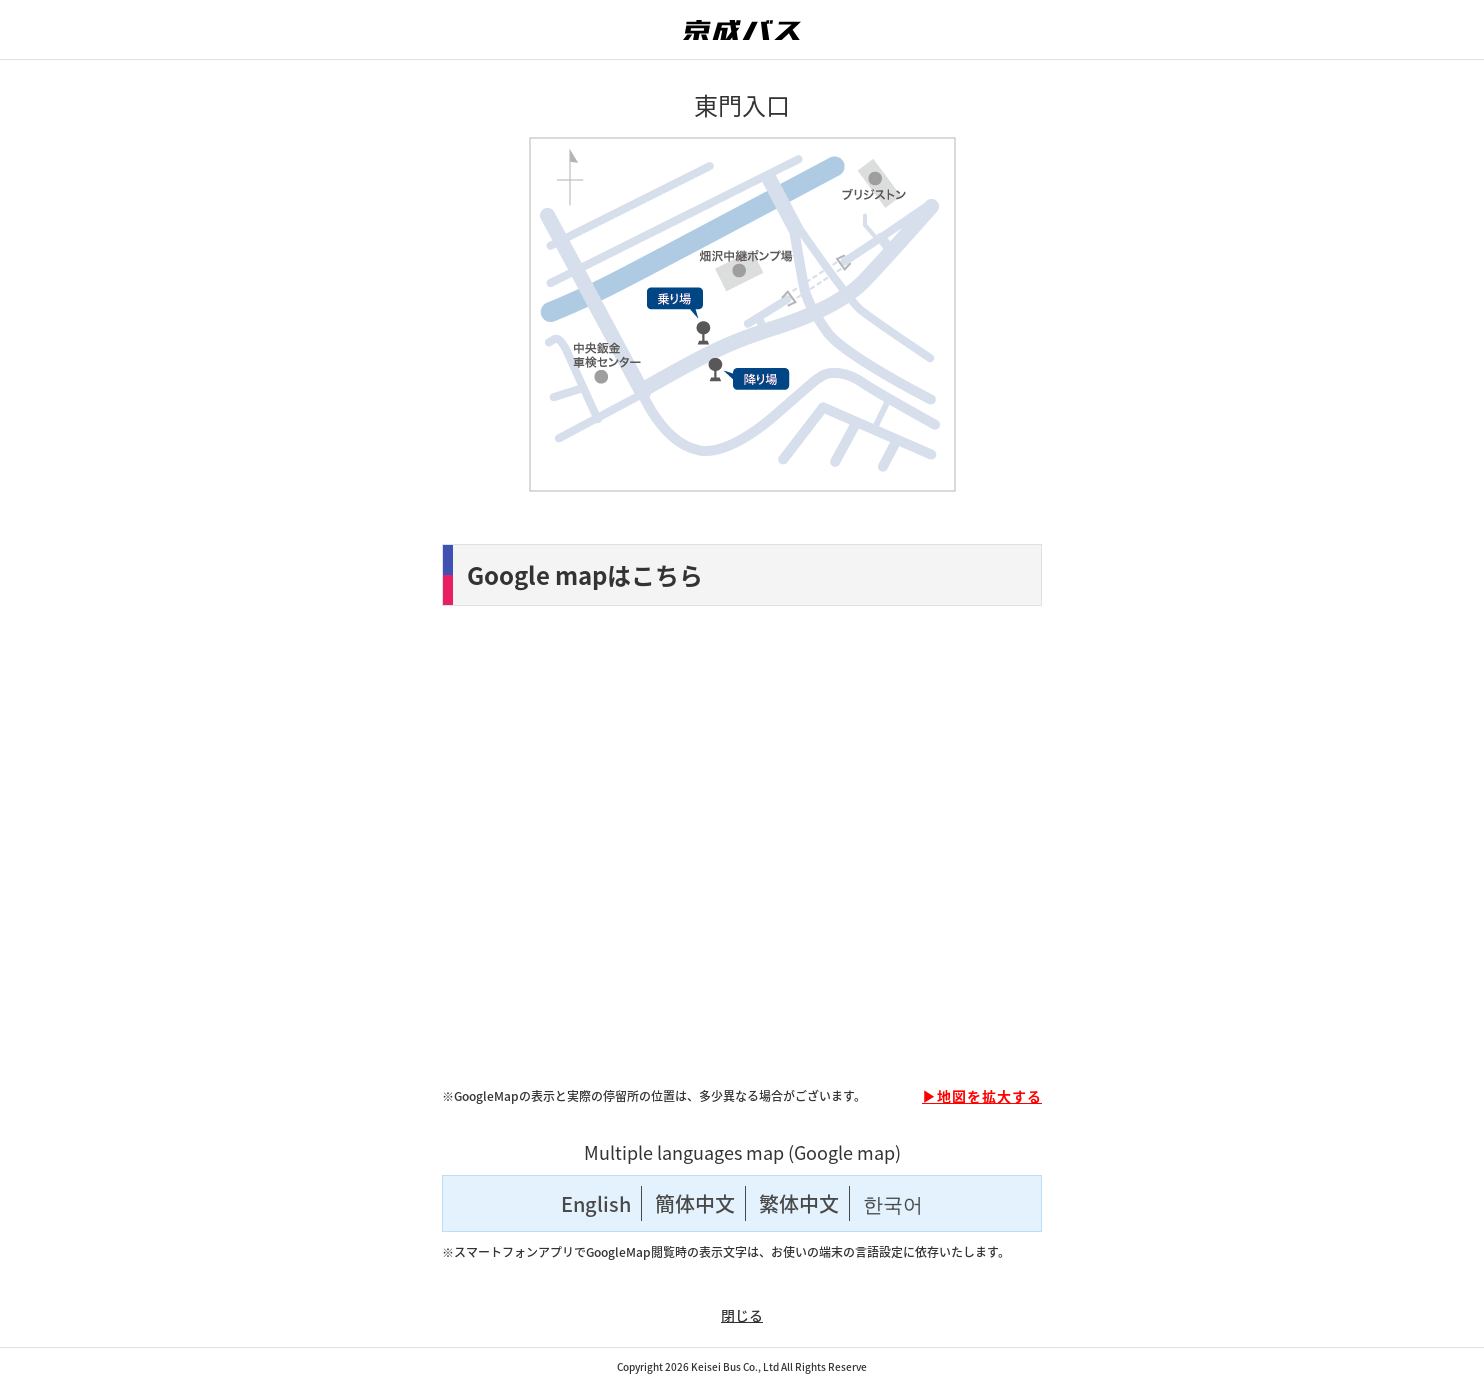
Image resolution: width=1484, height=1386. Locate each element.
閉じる (742, 1315)
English (596, 1203)
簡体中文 (695, 1203)
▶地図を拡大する (982, 1096)
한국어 (893, 1203)
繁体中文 (799, 1203)
